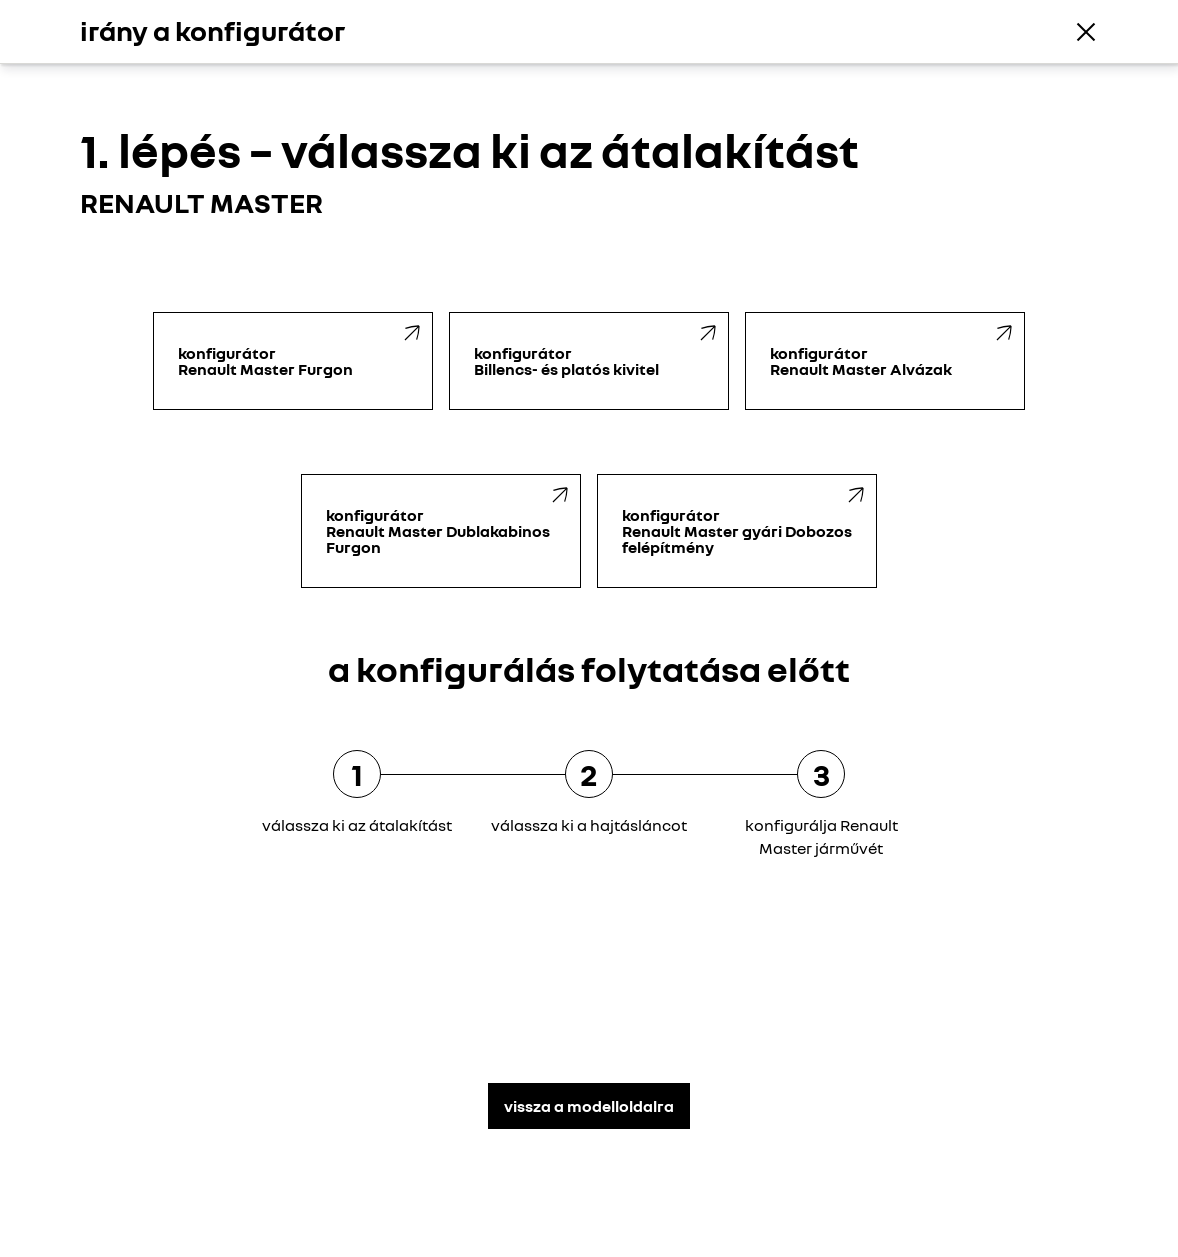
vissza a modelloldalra (589, 1106)
